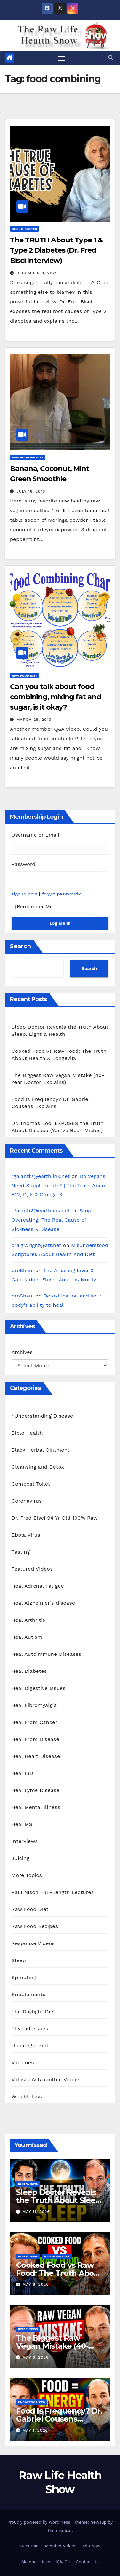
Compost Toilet (31, 1484)
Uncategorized (30, 2045)
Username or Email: (36, 835)
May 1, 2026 (35, 2430)
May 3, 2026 (35, 2357)
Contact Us (87, 2561)
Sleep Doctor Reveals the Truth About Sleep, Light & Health (59, 2200)
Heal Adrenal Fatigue (38, 1586)
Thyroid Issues (30, 2028)
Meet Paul (30, 2546)
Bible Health (27, 1433)
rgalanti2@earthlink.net (41, 1176)
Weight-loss (27, 2096)
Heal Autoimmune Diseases (46, 1654)
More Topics (27, 1875)
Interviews (25, 1841)
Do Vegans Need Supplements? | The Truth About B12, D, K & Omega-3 (59, 1185)
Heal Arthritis (28, 1620)
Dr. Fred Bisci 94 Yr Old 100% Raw (55, 1518)
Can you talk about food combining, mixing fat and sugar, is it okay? (55, 697)
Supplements (28, 1994)
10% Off (63, 2561)
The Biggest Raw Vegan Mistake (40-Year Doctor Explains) (56, 2346)
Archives (22, 1352)
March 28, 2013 (33, 719)
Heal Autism (27, 1637)
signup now (24, 893)
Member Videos (60, 2546)
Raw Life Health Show (60, 35)
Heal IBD (22, 1773)
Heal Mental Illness (36, 1807)
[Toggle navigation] (61, 58)
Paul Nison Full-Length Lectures (53, 1892)
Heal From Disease (35, 1739)
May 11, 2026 (36, 2211)
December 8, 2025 (37, 273)
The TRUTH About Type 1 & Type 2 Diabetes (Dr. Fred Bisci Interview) (56, 250)
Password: (24, 864)
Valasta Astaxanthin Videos (46, 2079)
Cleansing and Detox (38, 1467)
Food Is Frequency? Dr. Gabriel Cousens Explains (59, 2419)
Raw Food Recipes (28, 457)
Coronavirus (27, 1501)
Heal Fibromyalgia (34, 1705)
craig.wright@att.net (36, 1245)
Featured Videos (32, 1569)
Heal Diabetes (24, 229)
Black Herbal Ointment (41, 1450)
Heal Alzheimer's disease (43, 1603)
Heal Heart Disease (36, 1756)
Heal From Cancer (34, 1722)
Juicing (20, 1858)
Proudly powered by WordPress (39, 2522)
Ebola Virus (26, 1535)
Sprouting (24, 1977)
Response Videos (33, 1943)
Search (20, 946)
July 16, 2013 (30, 491)
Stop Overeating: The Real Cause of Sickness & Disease (51, 1220)
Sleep (19, 1960)
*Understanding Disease (42, 1416)
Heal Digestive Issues (39, 1688)
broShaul (23, 1270)
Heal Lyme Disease (36, 1790)
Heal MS (22, 1824)
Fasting (21, 1552)
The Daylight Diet (33, 2011)
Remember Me (32, 907)
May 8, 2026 (35, 2284)
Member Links (35, 2561)
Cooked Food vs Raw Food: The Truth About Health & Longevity (59, 2273)
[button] (110, 58)
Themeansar (59, 2530)
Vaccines (23, 2062)
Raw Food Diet (24, 675)
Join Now (90, 2546)
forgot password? (61, 893)
